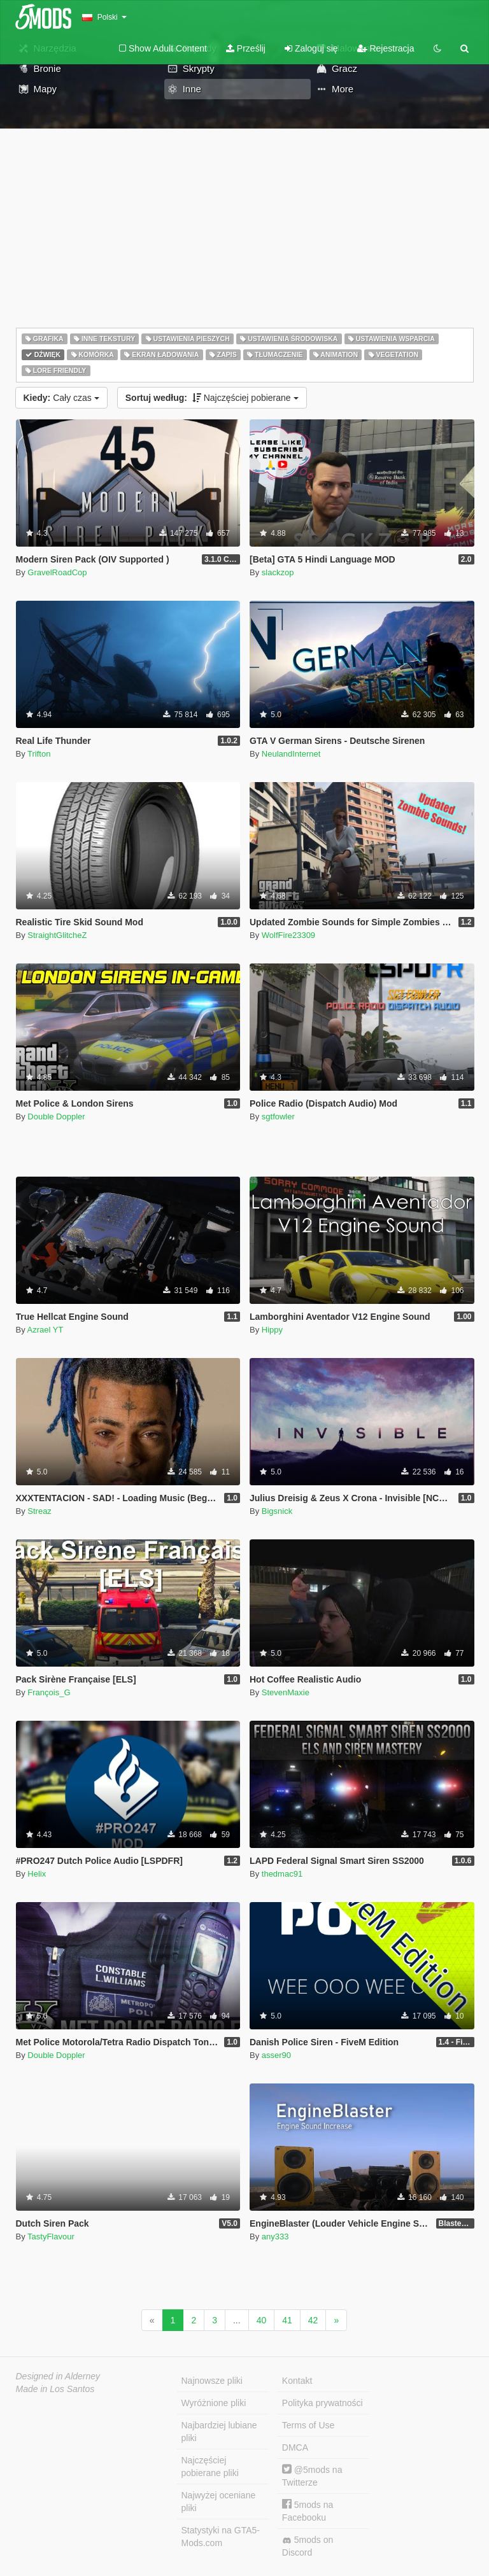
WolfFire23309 (288, 935)
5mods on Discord (307, 2546)
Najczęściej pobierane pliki (210, 2466)
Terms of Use (308, 2425)
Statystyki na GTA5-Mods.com (220, 2536)
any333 (275, 2236)
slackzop (278, 572)
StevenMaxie (285, 1692)
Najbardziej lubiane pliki (219, 2431)
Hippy (272, 1329)
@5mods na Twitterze (312, 2476)
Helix (36, 1874)
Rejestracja (386, 48)
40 (262, 2320)
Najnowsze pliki (212, 2381)
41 (287, 2320)
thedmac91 (282, 1874)
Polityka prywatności (322, 2403)
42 (313, 2320)
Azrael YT (45, 1329)
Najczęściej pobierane (212, 398)
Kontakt (297, 2381)
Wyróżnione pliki (213, 2403)
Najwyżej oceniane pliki (218, 2501)
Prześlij (246, 48)
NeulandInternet (291, 754)
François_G (48, 1692)
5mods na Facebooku (307, 2511)
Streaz (39, 1511)
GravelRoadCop (57, 572)
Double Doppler (56, 1116)
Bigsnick (277, 1511)
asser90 (276, 2055)
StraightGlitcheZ (57, 935)
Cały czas (61, 398)
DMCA (295, 2447)
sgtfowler (278, 1116)
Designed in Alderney (58, 2376)
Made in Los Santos (55, 2389)
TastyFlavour (50, 2236)
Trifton (38, 754)
